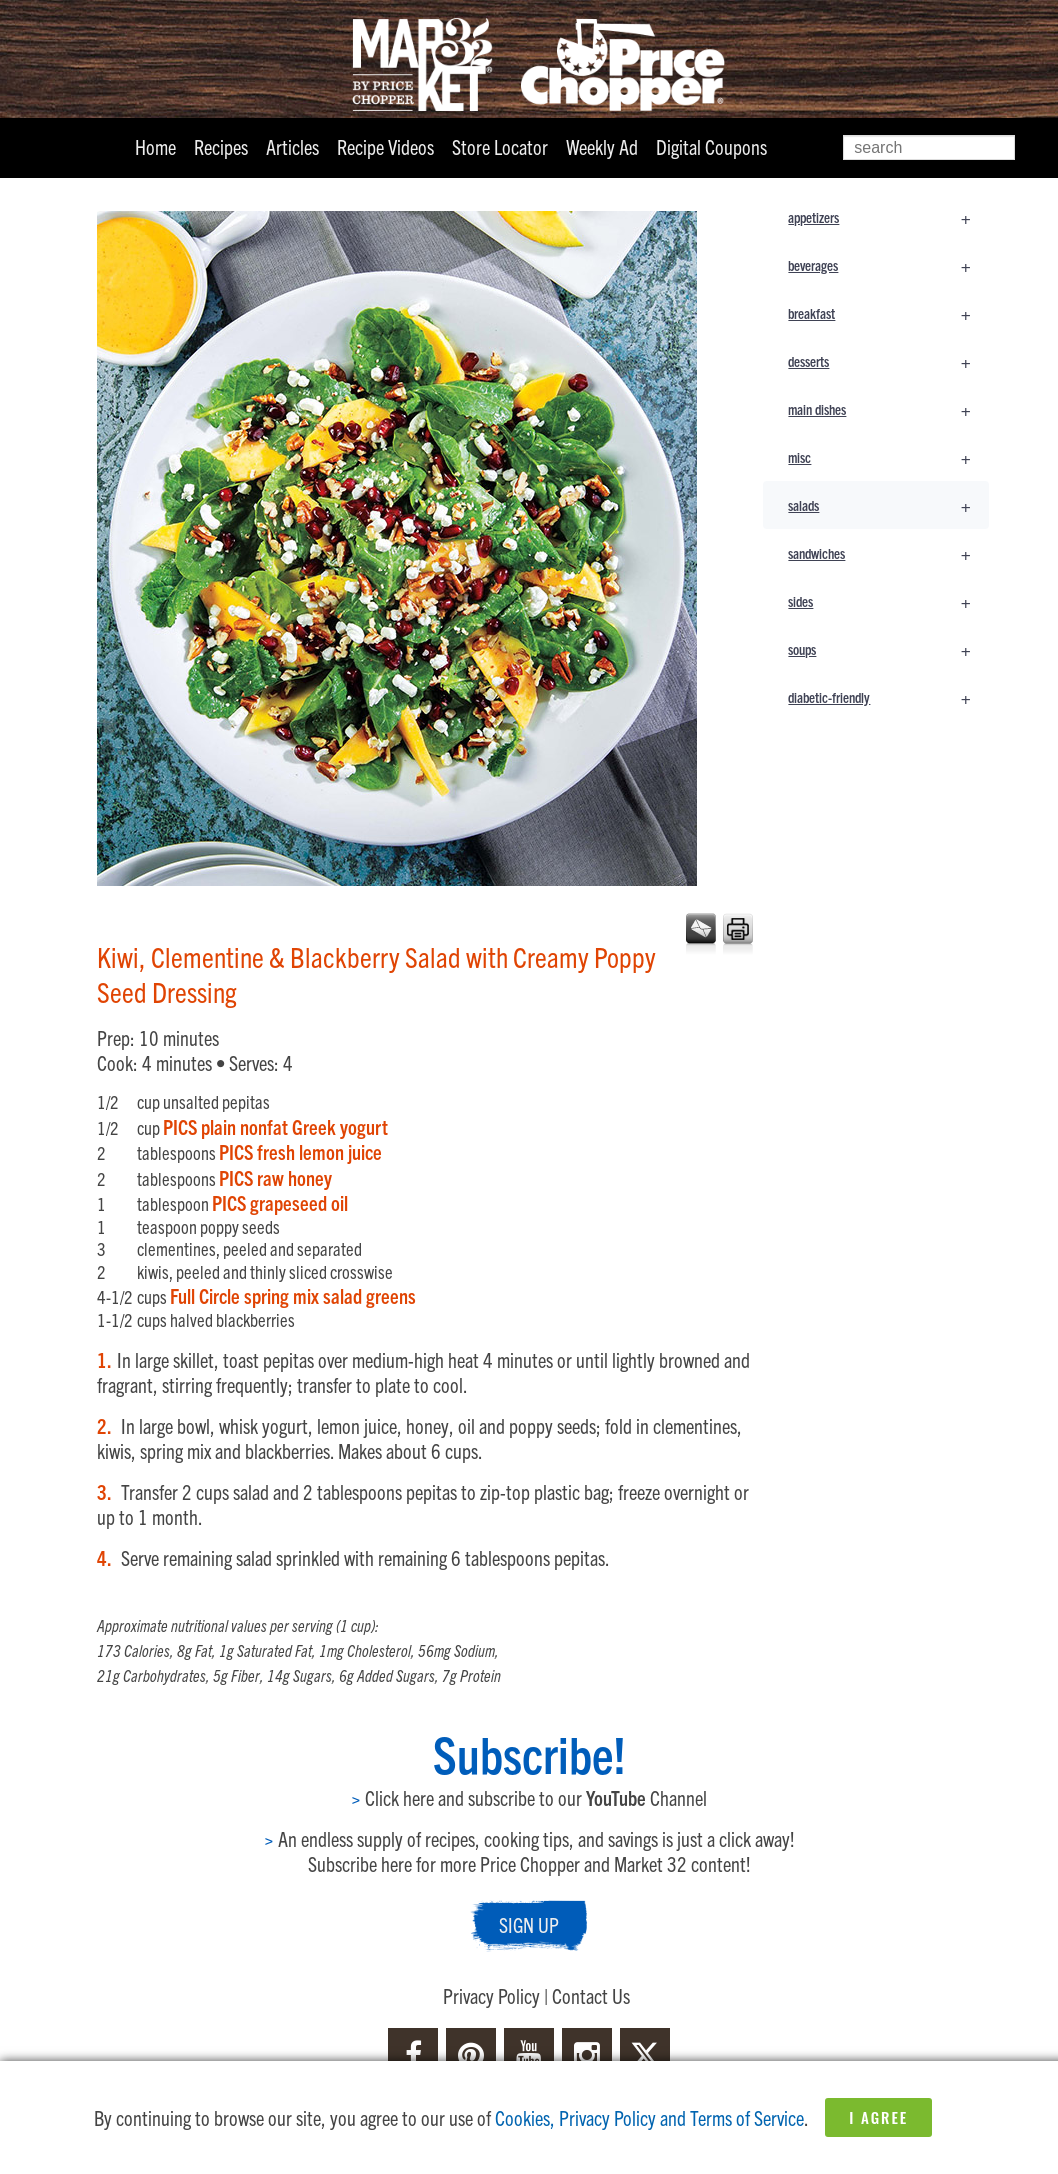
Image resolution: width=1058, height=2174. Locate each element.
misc (888, 457)
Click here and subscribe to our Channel (529, 1797)
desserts (888, 361)
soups (888, 649)
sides (888, 601)
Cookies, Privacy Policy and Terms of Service (649, 2117)
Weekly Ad (602, 146)
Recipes (221, 146)
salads (888, 505)
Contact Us (591, 1995)
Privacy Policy (491, 1995)
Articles (292, 146)
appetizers (888, 217)
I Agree (878, 2117)
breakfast (888, 313)
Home (155, 146)
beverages (888, 265)
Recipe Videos (385, 146)
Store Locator (500, 146)
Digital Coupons (711, 146)
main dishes (888, 409)
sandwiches (888, 553)
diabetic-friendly (888, 697)
